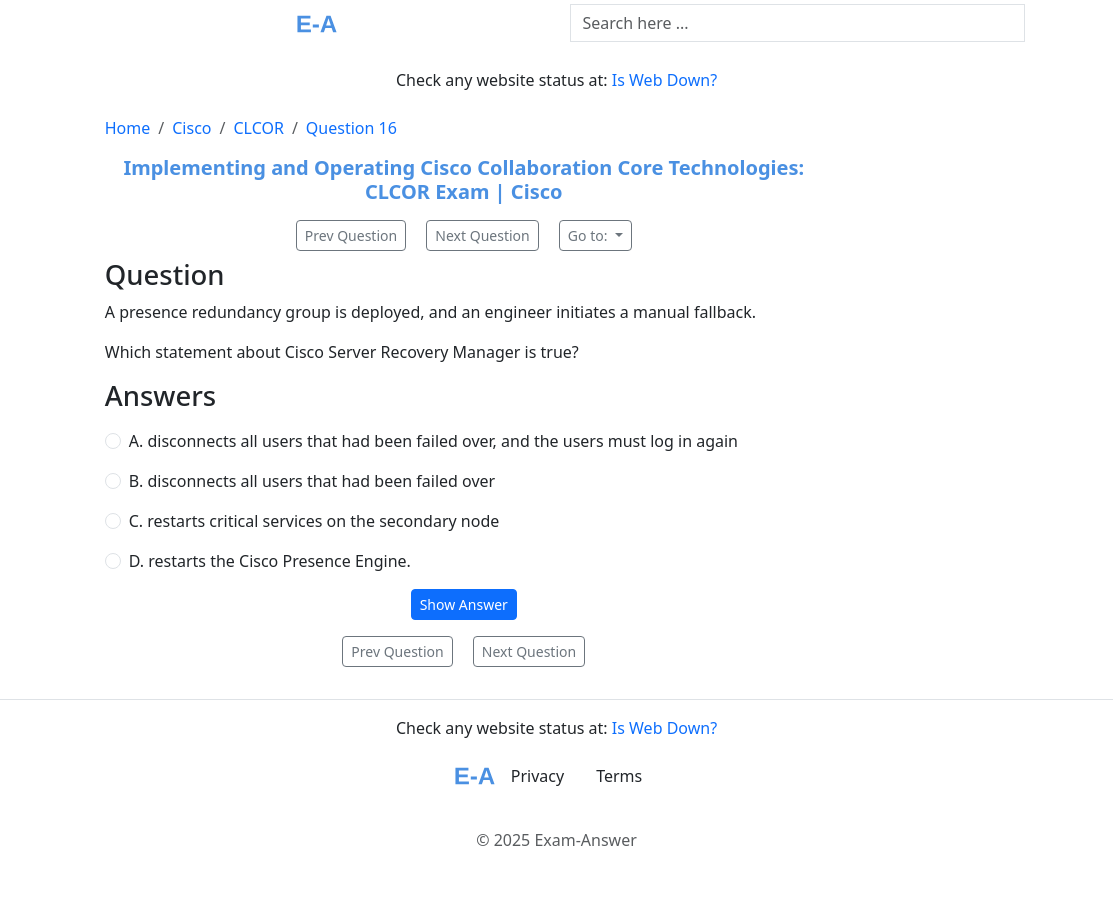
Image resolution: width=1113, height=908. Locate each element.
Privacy (537, 776)
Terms (619, 776)
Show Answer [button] (464, 604)
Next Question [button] (482, 235)
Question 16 (351, 128)
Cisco (191, 128)
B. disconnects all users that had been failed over (312, 481)
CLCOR (258, 128)
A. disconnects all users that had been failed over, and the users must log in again (433, 441)
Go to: (589, 235)
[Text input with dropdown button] (797, 23)
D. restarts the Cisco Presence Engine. (270, 561)
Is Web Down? (664, 80)
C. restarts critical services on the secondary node (314, 521)
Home (128, 128)
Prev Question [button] (351, 235)
